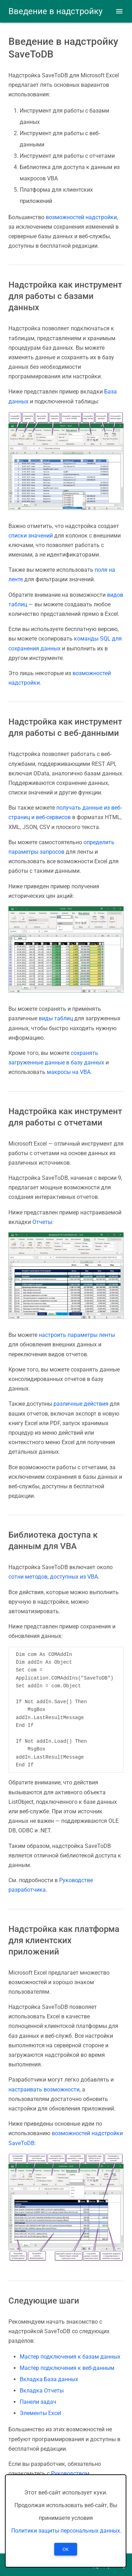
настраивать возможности (44, 2089)
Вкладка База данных (49, 2379)
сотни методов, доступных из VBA (53, 1576)
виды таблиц (56, 1018)
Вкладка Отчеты (42, 2390)
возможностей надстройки (81, 217)
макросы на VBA (68, 1072)
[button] (119, 11)
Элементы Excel (40, 2413)
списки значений (30, 535)
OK (66, 2549)
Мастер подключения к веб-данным (67, 2368)
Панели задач (38, 2401)
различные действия (81, 1403)
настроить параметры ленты (77, 1335)
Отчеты (42, 1222)
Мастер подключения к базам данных (70, 2356)
